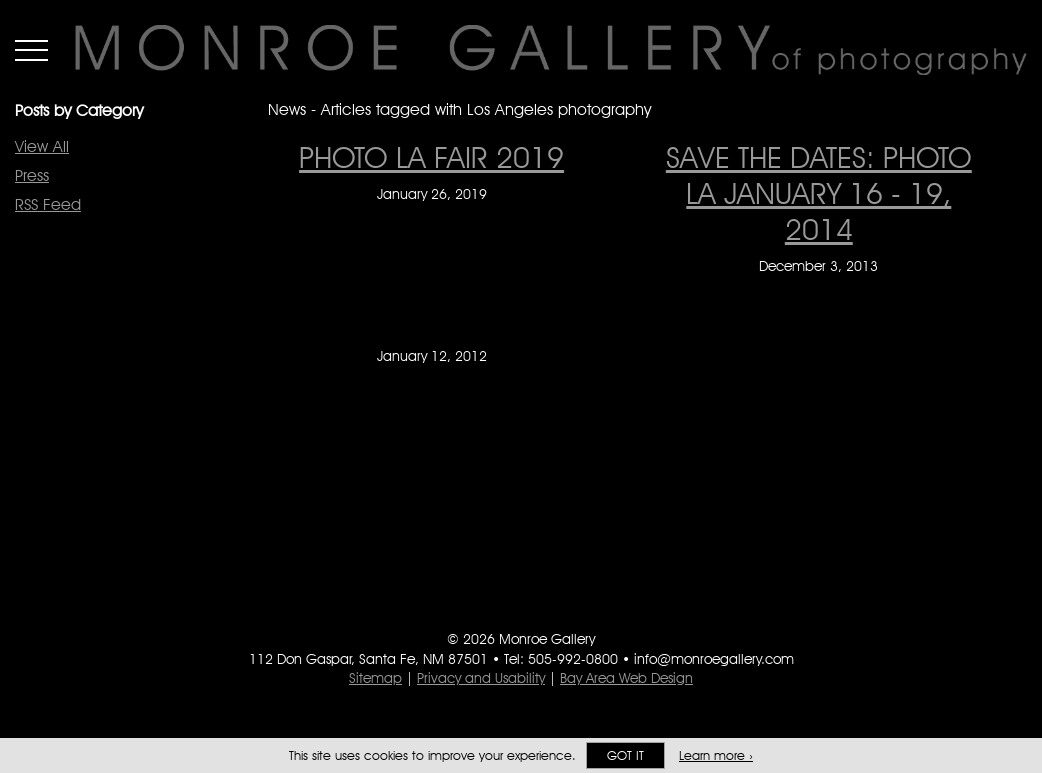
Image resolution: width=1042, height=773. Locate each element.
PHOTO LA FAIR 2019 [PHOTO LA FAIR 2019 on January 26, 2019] (431, 157)
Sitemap (375, 678)
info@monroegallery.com (714, 659)
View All (42, 146)
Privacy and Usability (481, 678)
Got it (625, 755)
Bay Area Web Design (626, 678)
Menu (31, 50)
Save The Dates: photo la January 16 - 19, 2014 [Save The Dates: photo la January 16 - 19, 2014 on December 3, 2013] (819, 193)
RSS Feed (48, 204)
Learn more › (716, 755)
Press (32, 175)
